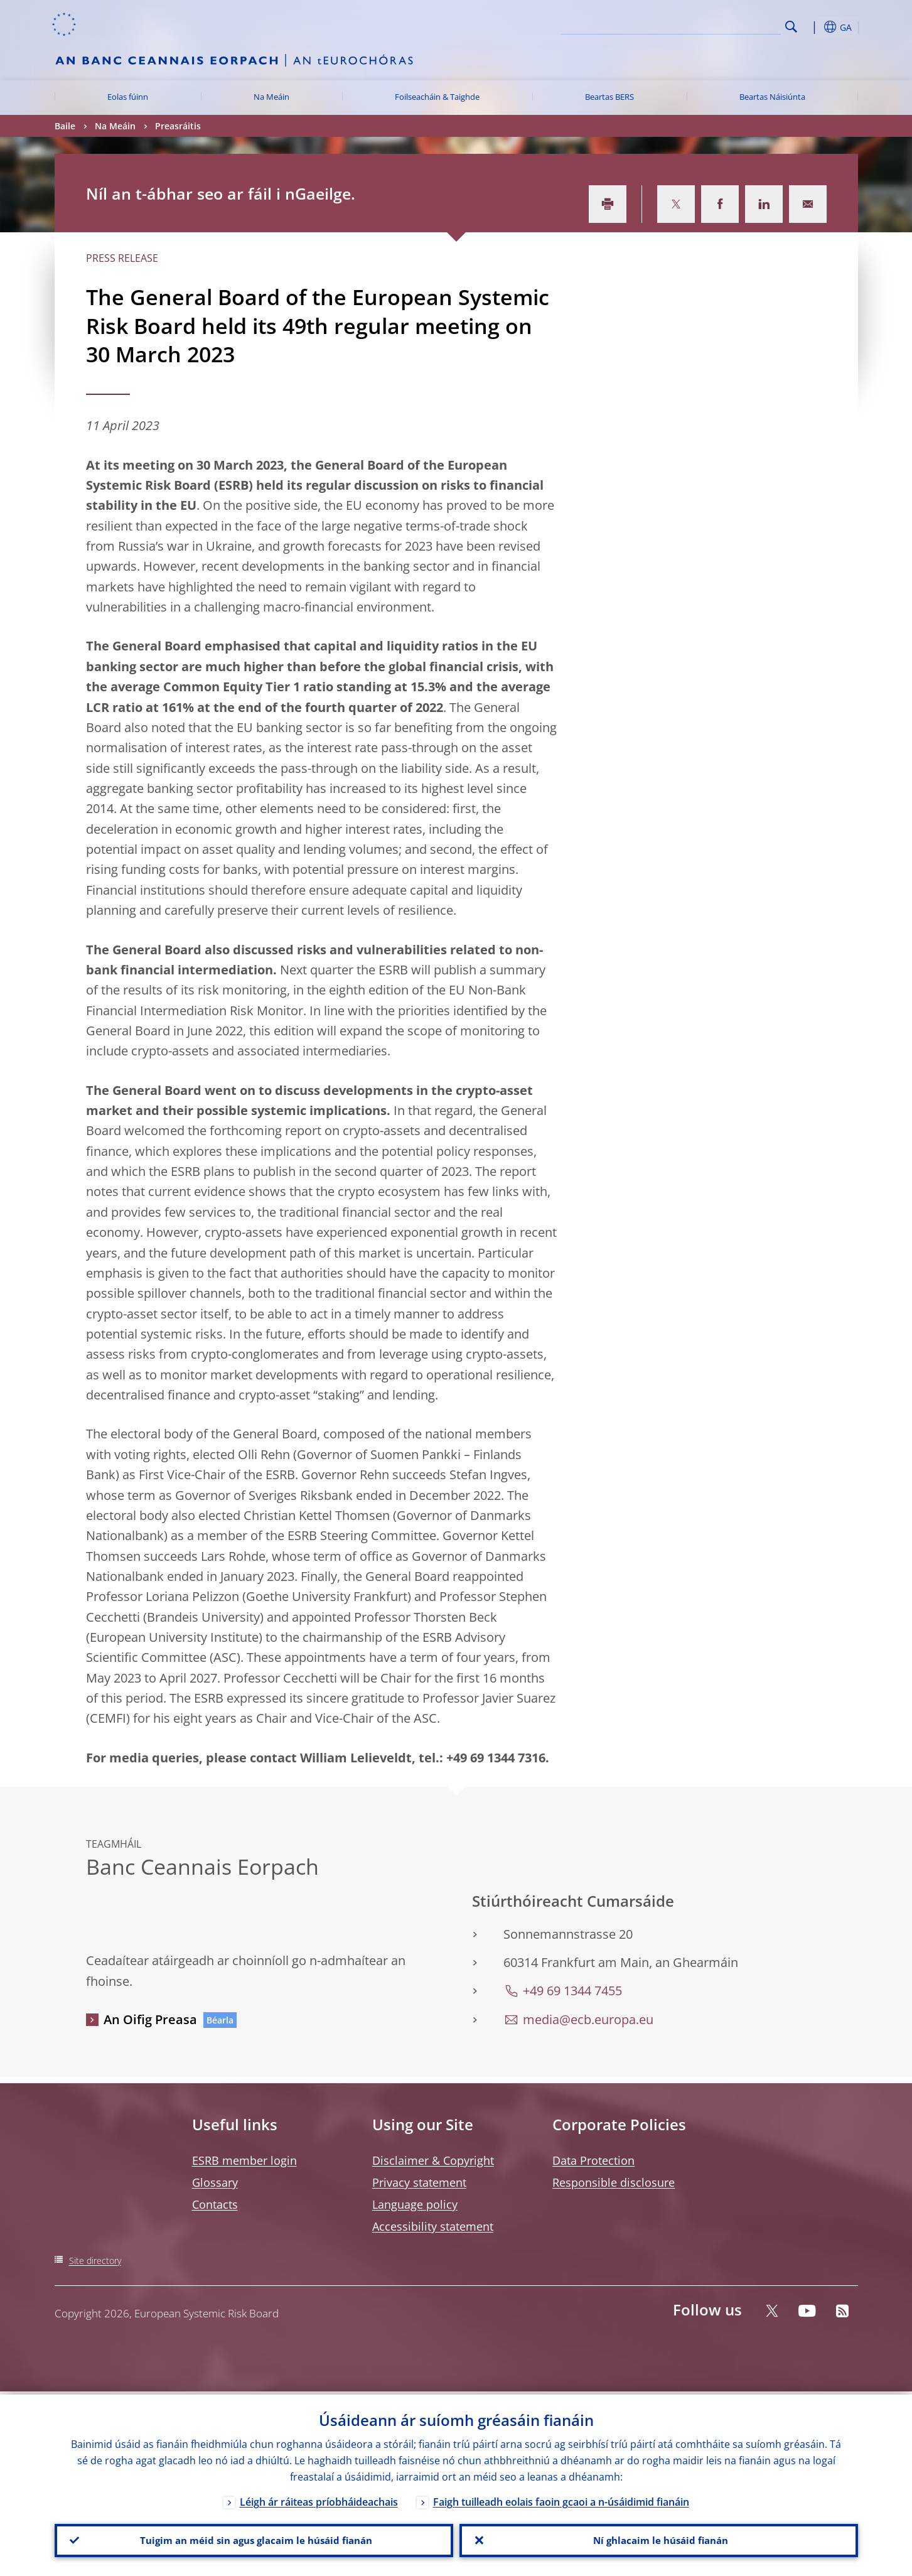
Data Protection (593, 2160)
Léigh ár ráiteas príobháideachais (319, 2499)
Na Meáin (271, 96)
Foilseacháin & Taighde (437, 96)
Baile (65, 126)
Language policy (415, 2204)
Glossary (215, 2182)
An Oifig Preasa (150, 2019)
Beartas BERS (609, 96)
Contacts (215, 2204)
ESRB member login (244, 2160)
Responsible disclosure (613, 2182)
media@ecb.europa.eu (588, 2019)
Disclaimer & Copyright (433, 2160)
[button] (814, 27)
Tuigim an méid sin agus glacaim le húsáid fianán (254, 2539)
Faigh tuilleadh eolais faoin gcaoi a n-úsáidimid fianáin (561, 2499)
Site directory (95, 2260)
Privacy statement (419, 2182)
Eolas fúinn (127, 96)
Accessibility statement (432, 2226)
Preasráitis (178, 126)
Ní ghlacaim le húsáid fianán (658, 2539)
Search (791, 27)
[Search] (718, 25)
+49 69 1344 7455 (572, 1990)
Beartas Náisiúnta (772, 96)
